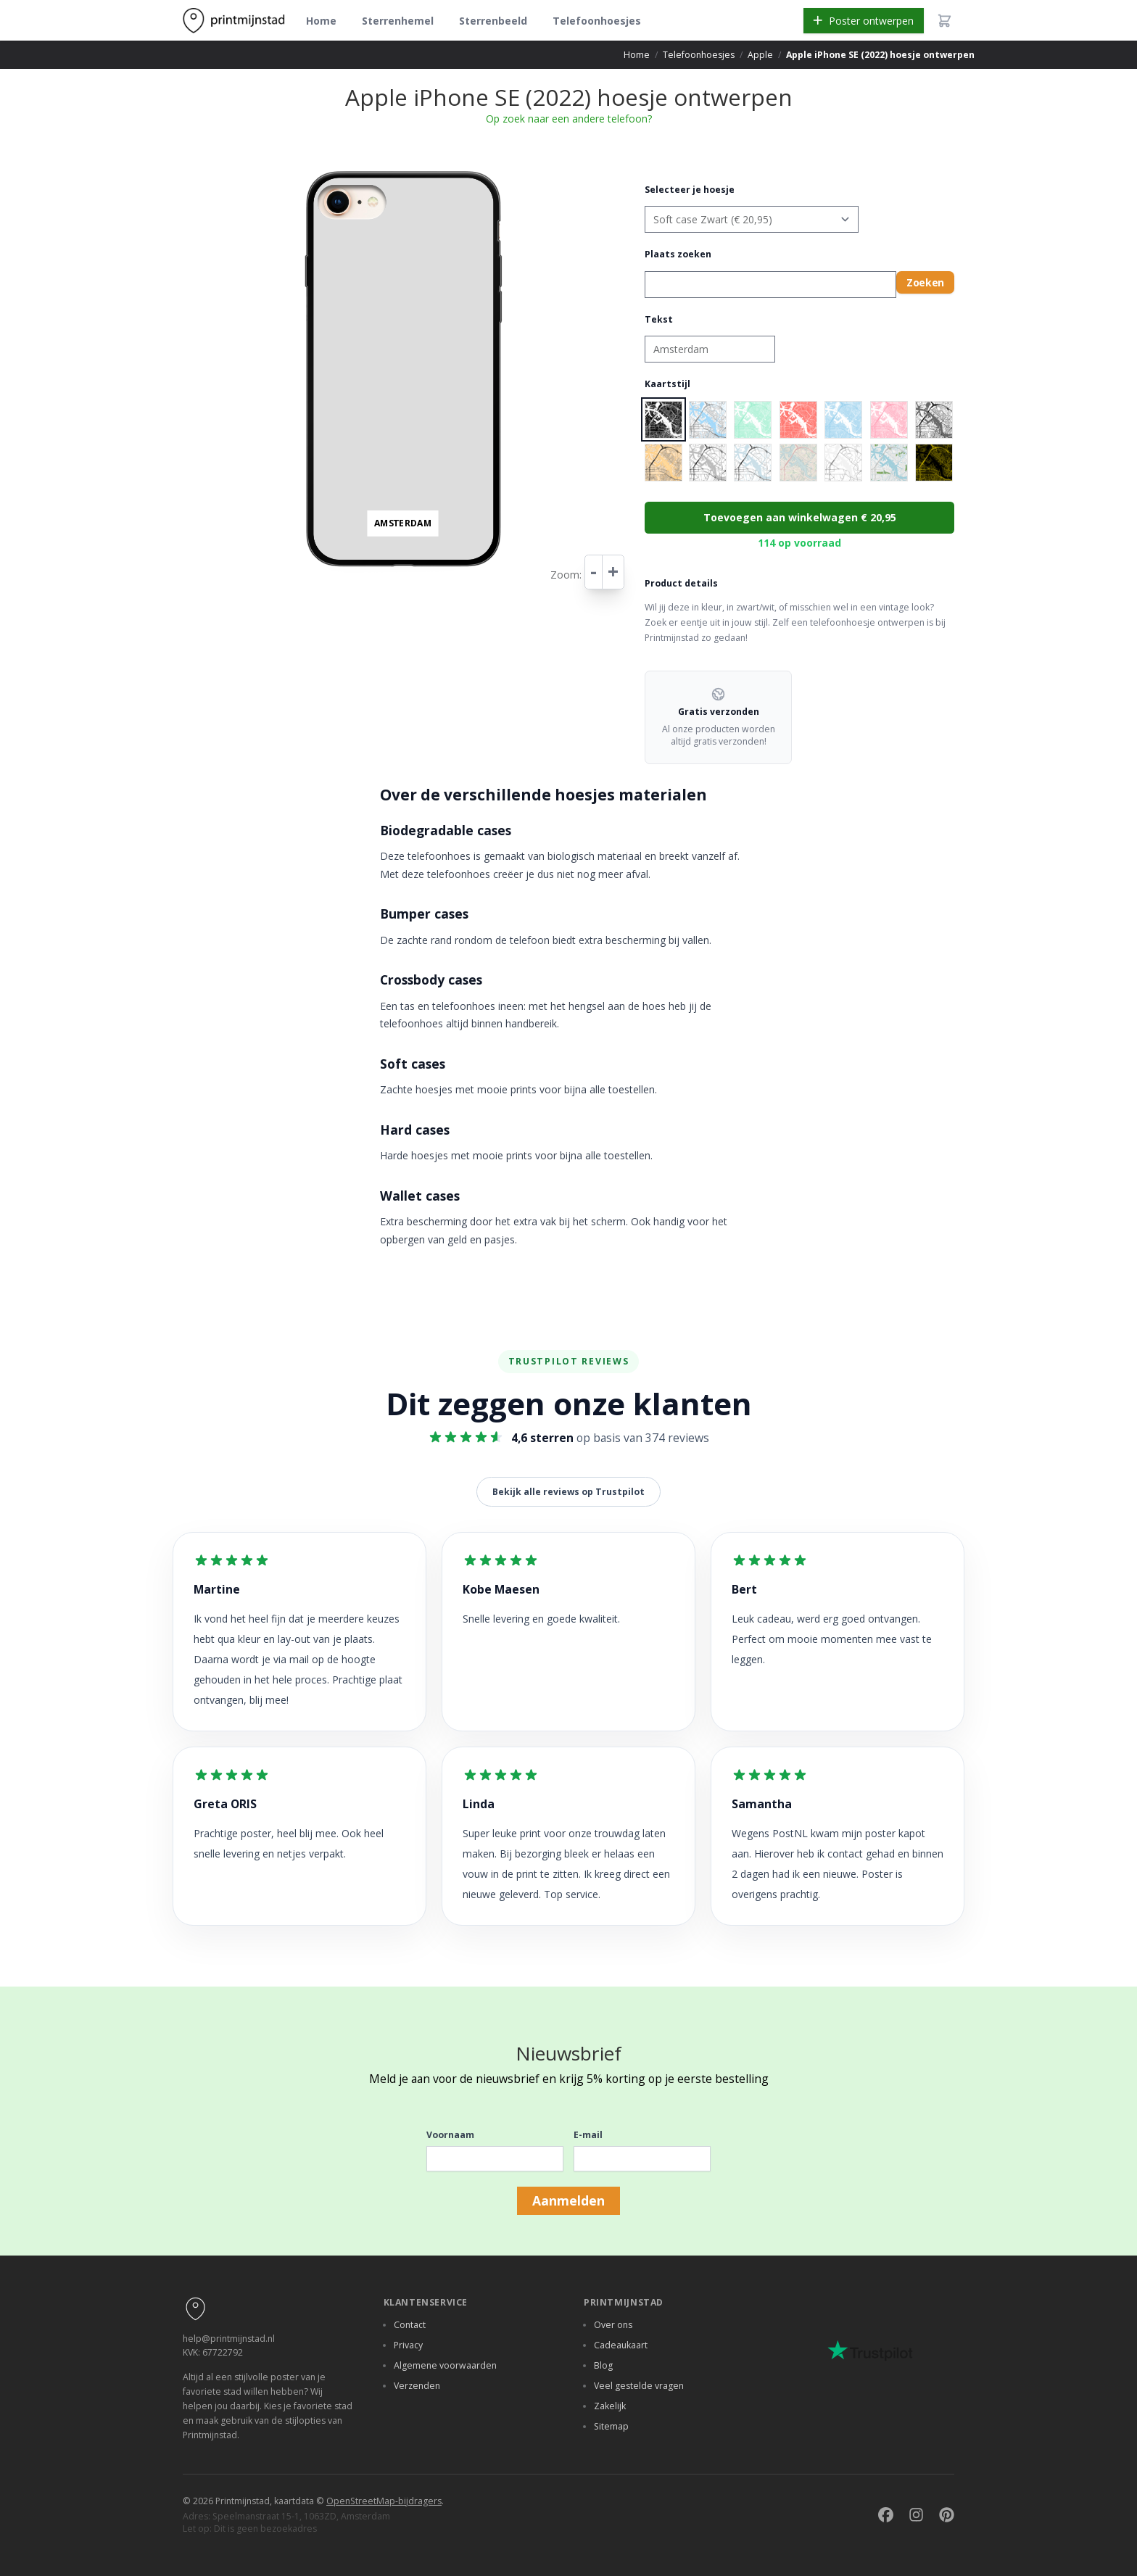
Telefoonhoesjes (597, 21)
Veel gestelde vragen (639, 2386)
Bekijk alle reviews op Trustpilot (568, 1492)
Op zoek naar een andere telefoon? (569, 118)
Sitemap (611, 2426)
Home (321, 21)
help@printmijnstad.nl (229, 2338)
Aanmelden (568, 2200)
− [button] (305, 183)
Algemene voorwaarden (445, 2365)
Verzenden (417, 2386)
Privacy (408, 2345)
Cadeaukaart (621, 2345)
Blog (603, 2365)
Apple (760, 55)
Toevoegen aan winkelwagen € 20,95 (799, 517)
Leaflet (504, 577)
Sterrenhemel (398, 21)
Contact (410, 2325)
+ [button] (305, 168)
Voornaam (450, 2135)
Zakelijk (610, 2406)
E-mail (588, 2135)
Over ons (613, 2325)
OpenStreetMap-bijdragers (384, 2501)
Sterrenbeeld (493, 21)
